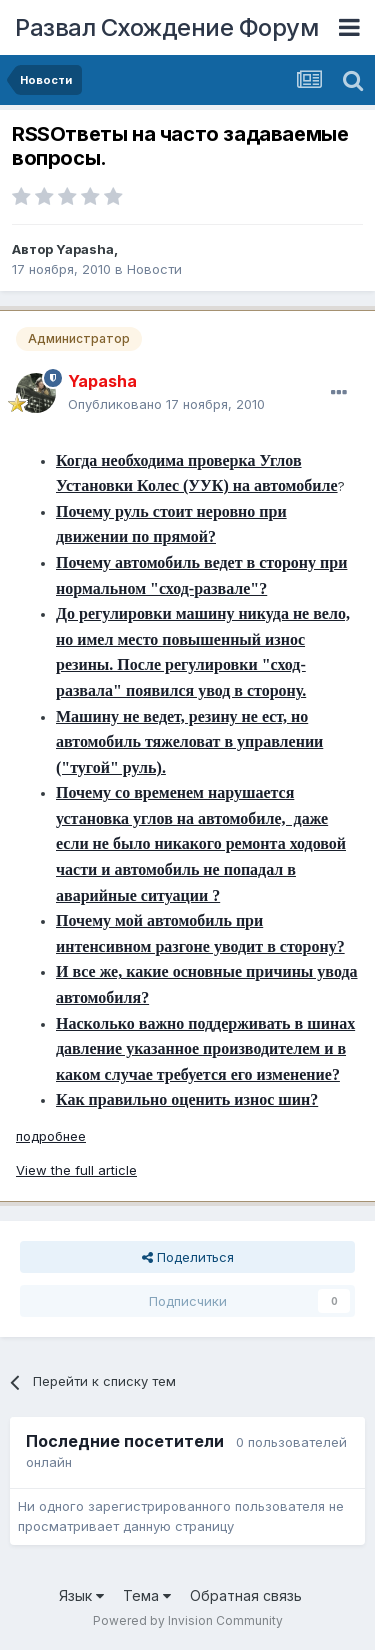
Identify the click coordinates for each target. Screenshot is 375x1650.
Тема (147, 1595)
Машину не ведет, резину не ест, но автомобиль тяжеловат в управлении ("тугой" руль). (189, 742)
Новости (154, 269)
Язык (81, 1595)
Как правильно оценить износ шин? (187, 1099)
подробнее (51, 1136)
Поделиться (188, 1257)
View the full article (76, 1170)
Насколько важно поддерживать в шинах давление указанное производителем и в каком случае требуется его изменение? (205, 1049)
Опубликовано (166, 404)
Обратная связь (246, 1595)
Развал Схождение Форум (166, 27)
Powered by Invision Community (188, 1620)
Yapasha (85, 249)
